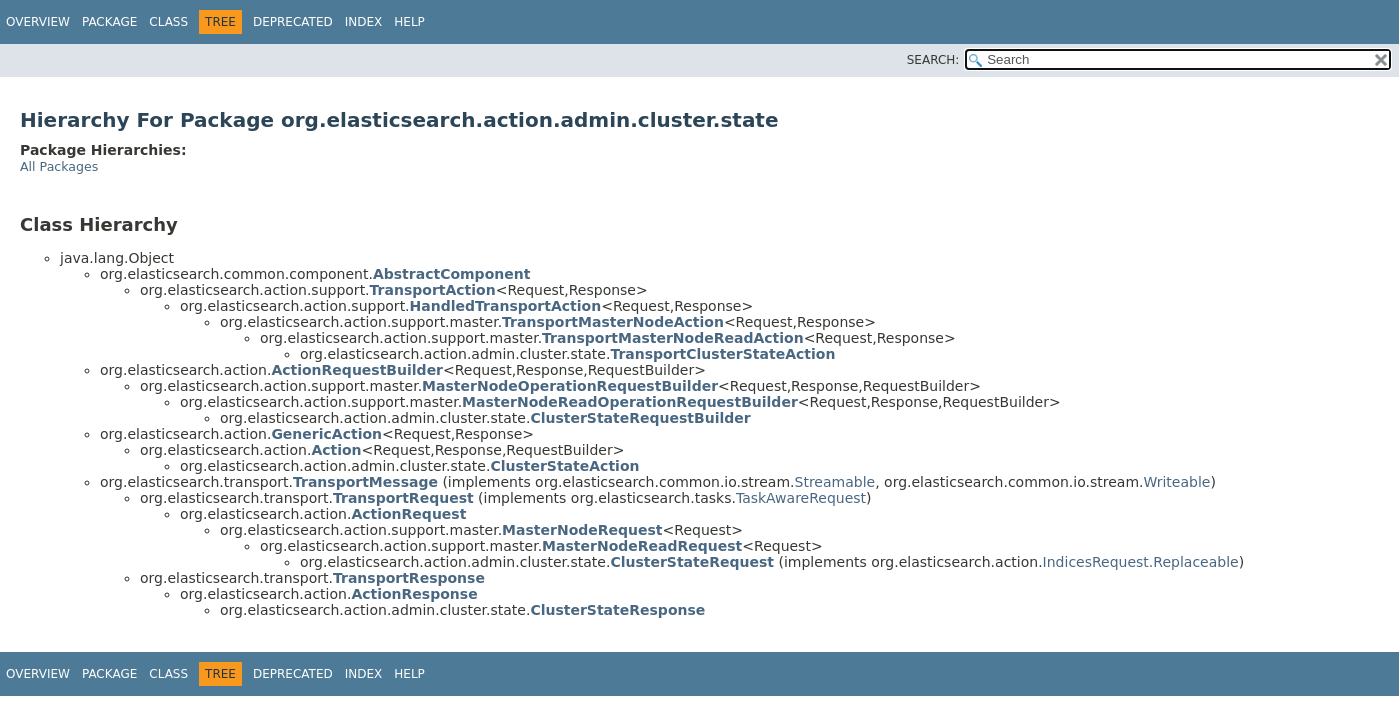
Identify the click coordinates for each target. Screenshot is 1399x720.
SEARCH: (933, 60)
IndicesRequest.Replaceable (1141, 562)
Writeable (1177, 482)
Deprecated (293, 22)
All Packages (59, 166)
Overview (38, 22)
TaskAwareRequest (801, 498)
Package (109, 22)
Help (409, 22)
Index (364, 22)
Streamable (835, 482)
